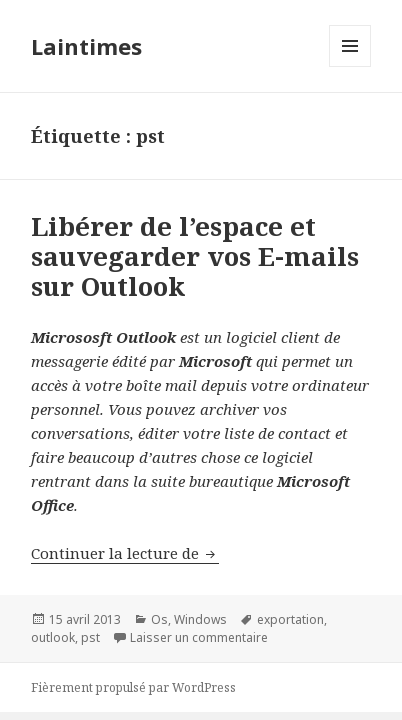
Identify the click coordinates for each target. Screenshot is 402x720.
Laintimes (86, 46)
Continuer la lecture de (125, 553)
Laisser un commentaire (199, 637)
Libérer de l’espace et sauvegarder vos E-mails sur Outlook (195, 256)
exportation (290, 619)
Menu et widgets (350, 66)
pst (90, 637)
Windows (200, 619)
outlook (53, 637)
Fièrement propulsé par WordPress (133, 687)
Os (159, 619)
